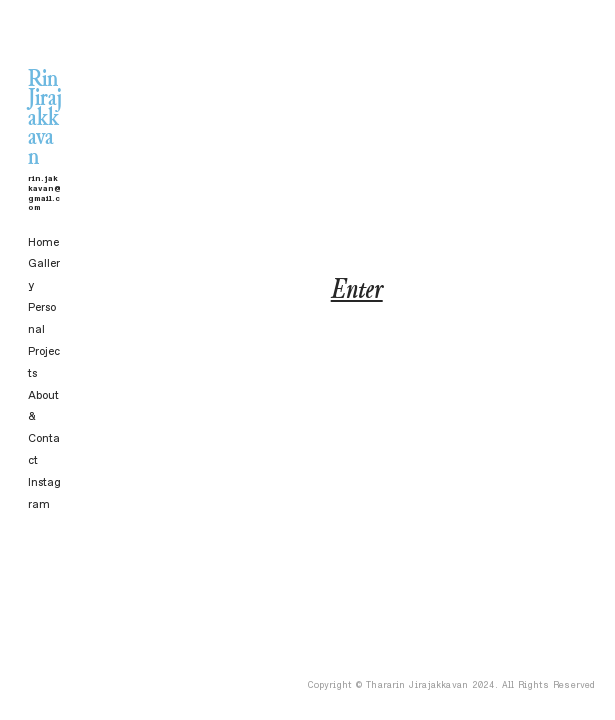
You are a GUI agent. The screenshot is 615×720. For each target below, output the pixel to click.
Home (44, 242)
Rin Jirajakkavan (45, 102)
